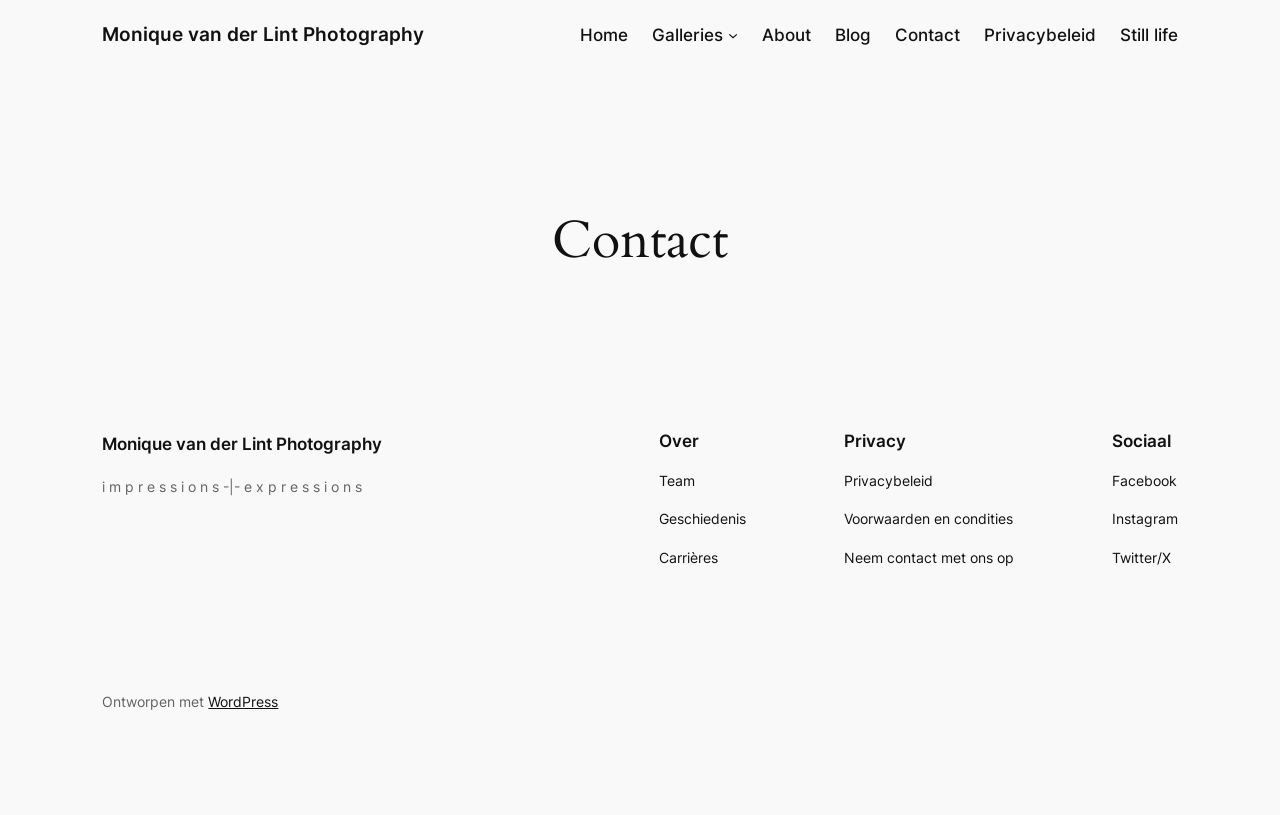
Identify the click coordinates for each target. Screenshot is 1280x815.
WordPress (243, 701)
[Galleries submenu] (733, 35)
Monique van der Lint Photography (263, 34)
